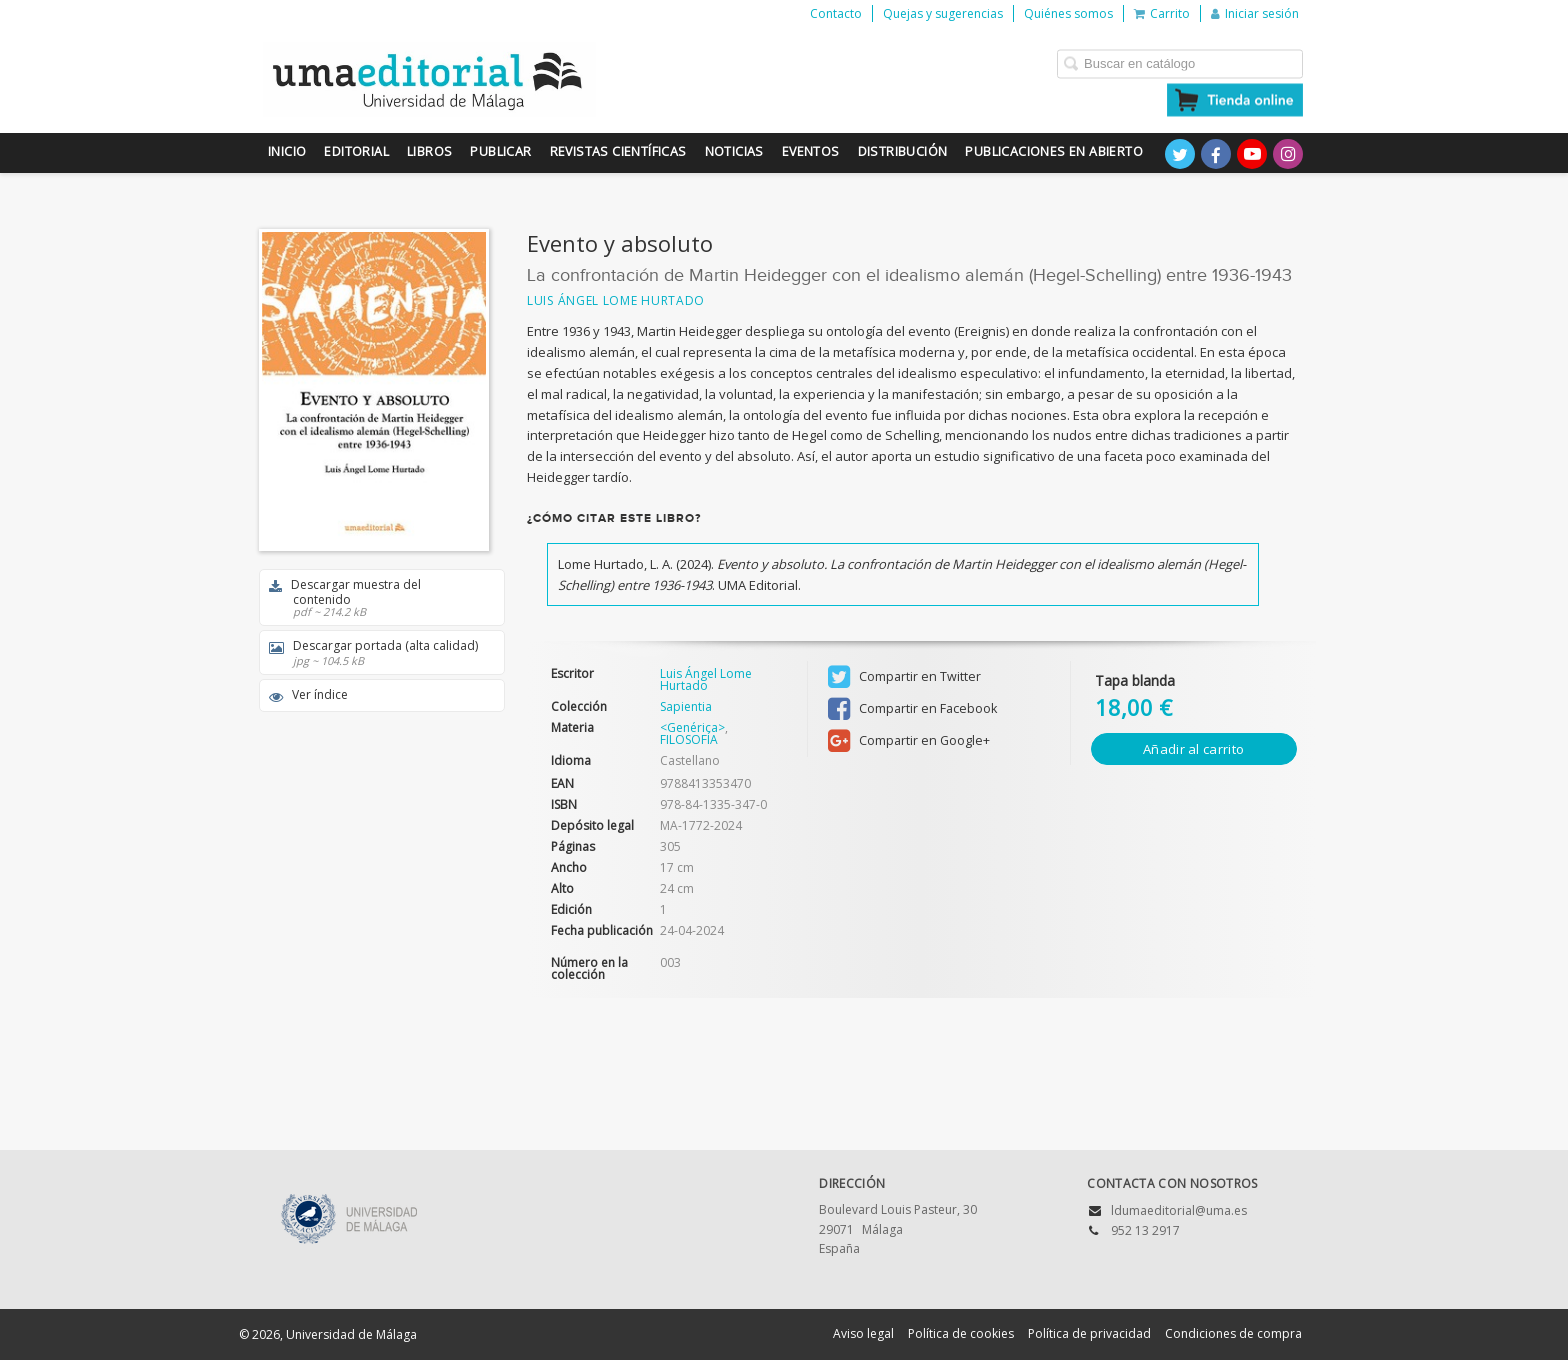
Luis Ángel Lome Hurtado (616, 300)
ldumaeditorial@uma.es (1179, 1210)
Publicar (500, 151)
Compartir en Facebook (912, 709)
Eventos (811, 151)
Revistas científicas (618, 151)
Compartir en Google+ (909, 741)
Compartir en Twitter (904, 677)
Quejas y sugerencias (943, 13)
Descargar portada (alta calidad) (375, 652)
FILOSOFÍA (689, 739)
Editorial (356, 151)
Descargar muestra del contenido (375, 597)
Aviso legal (863, 1333)
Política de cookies (961, 1333)
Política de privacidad (1089, 1333)
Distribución (903, 151)
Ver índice (308, 695)
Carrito (1162, 13)
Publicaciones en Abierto (1054, 151)
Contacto (836, 13)
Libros (429, 151)
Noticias (734, 151)
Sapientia (686, 707)
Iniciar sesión (1255, 13)
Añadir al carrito (1193, 749)
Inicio (287, 151)
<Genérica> (692, 727)
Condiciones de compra (1233, 1333)
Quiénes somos (1068, 13)
